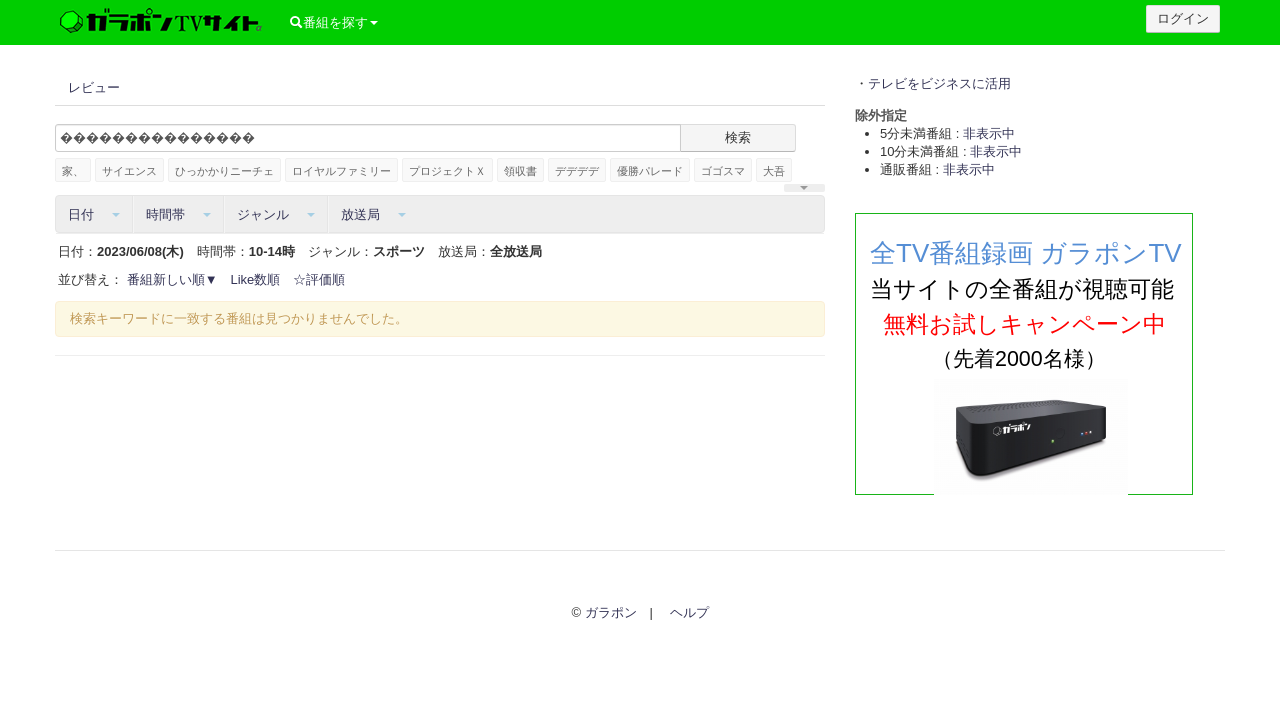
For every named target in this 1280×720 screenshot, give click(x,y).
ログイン (1183, 18)
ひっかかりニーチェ (224, 171)
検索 (738, 137)
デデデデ (577, 171)
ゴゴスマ (723, 171)
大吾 (774, 171)
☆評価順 (319, 279)
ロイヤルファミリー (341, 171)
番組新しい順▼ (172, 279)
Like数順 (256, 279)
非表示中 (989, 133)
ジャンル (276, 214)
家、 (73, 171)
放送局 (373, 214)
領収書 (520, 171)
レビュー (94, 87)
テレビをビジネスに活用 (939, 83)
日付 (94, 214)
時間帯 (178, 214)
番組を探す (333, 22)
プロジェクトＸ (447, 171)
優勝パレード (650, 171)
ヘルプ (689, 612)
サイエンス (129, 171)
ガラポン (611, 612)
